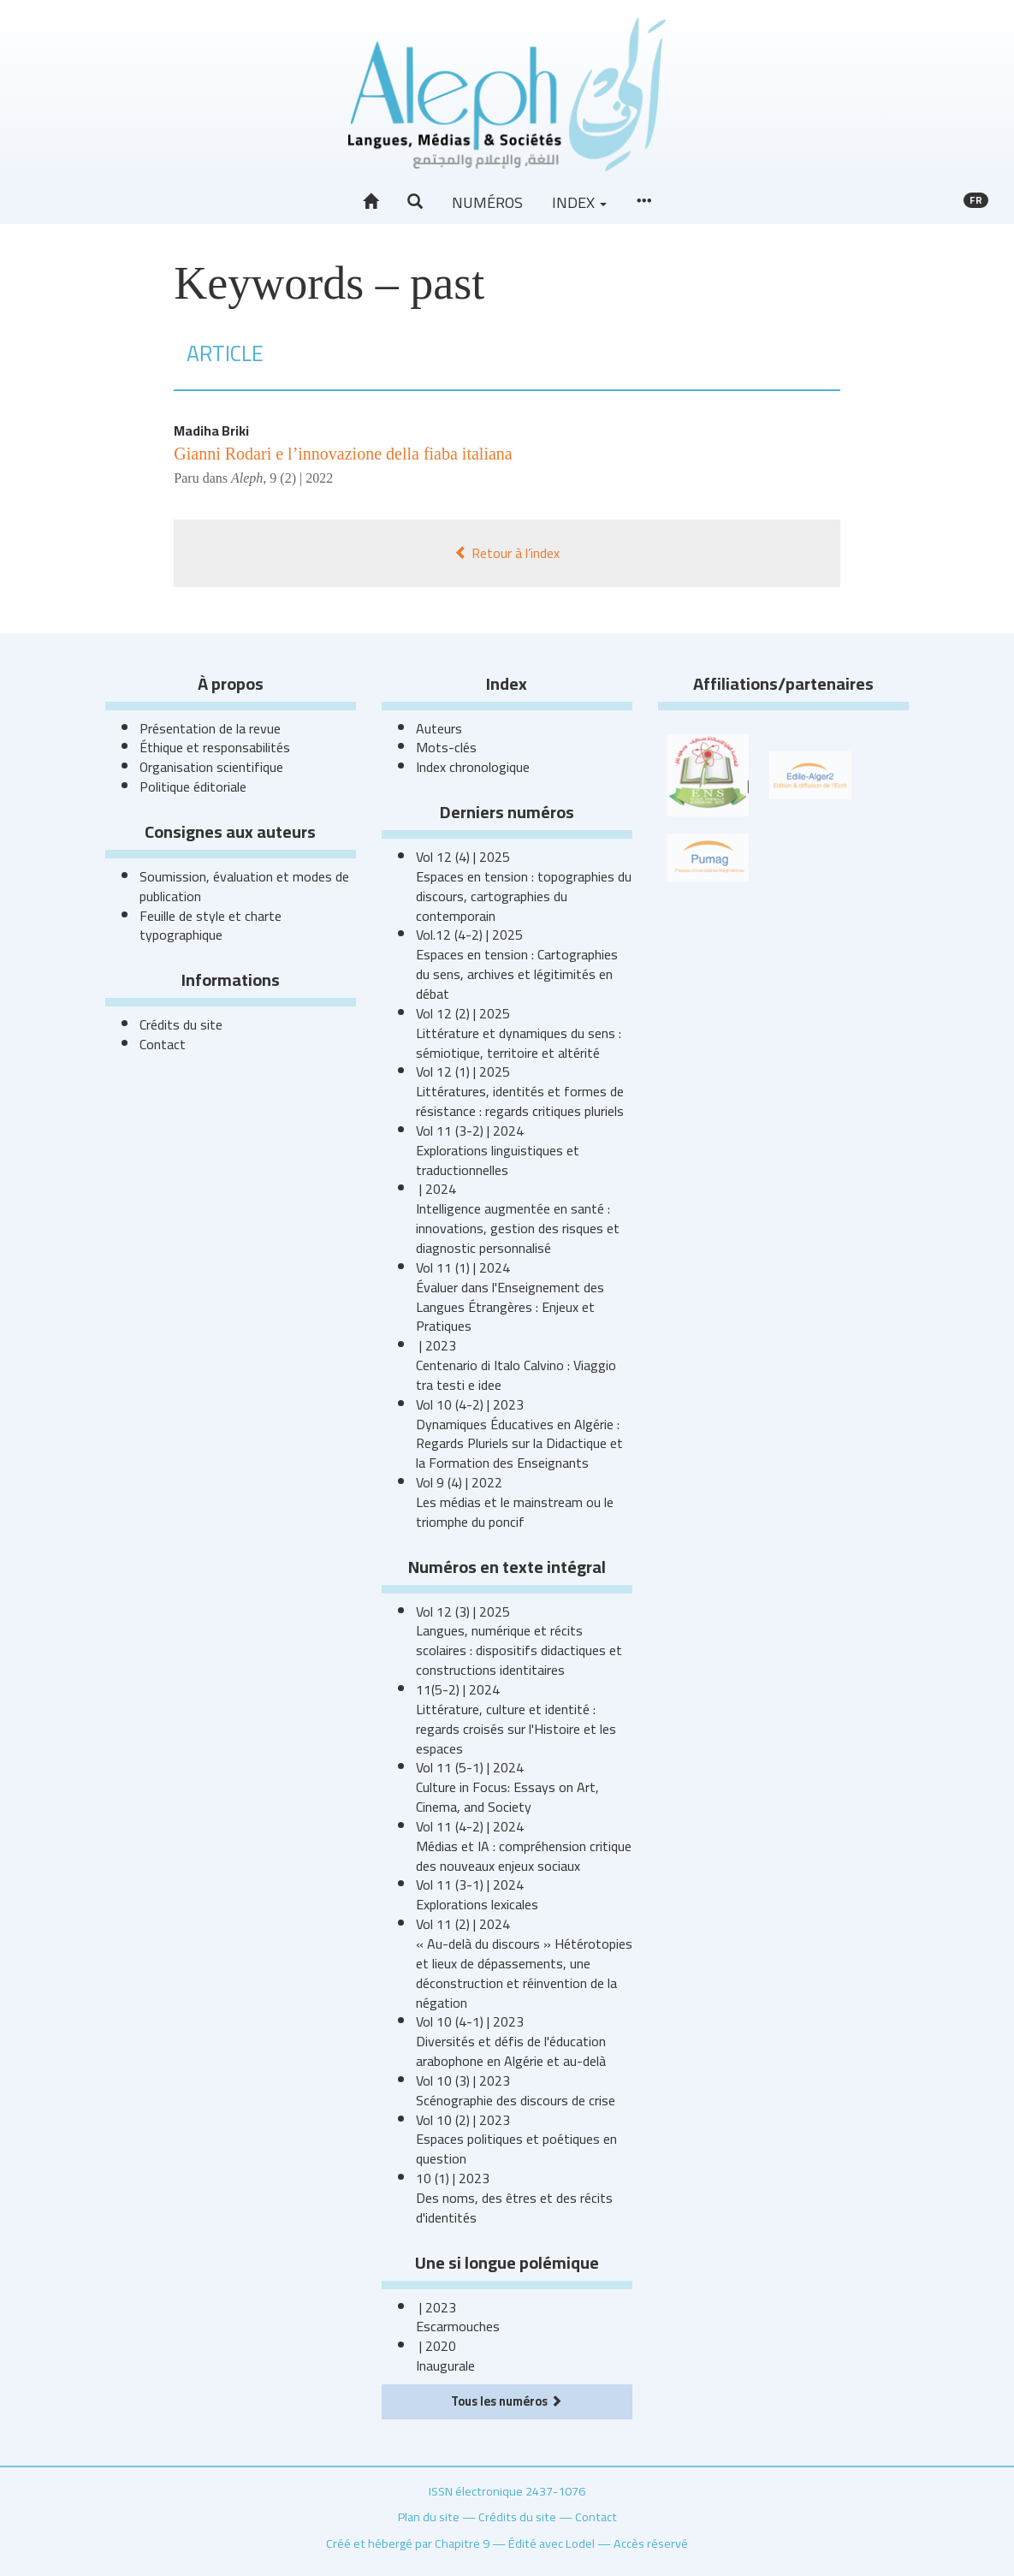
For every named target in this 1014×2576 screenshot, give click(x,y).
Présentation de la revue (210, 728)
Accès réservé (651, 2543)
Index (579, 202)
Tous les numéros (506, 2401)
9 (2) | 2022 (301, 478)
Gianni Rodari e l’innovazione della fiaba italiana (343, 453)
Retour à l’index (507, 553)
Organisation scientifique (211, 767)
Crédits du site (180, 1024)
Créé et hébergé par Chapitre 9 (407, 2543)
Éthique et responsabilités (214, 747)
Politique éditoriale (192, 786)
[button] (415, 202)
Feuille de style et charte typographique (210, 925)
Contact (162, 1044)
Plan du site (429, 2516)
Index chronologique (473, 767)
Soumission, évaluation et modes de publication (244, 886)
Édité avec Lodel (551, 2543)
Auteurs (439, 728)
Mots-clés (446, 747)
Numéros (487, 202)
